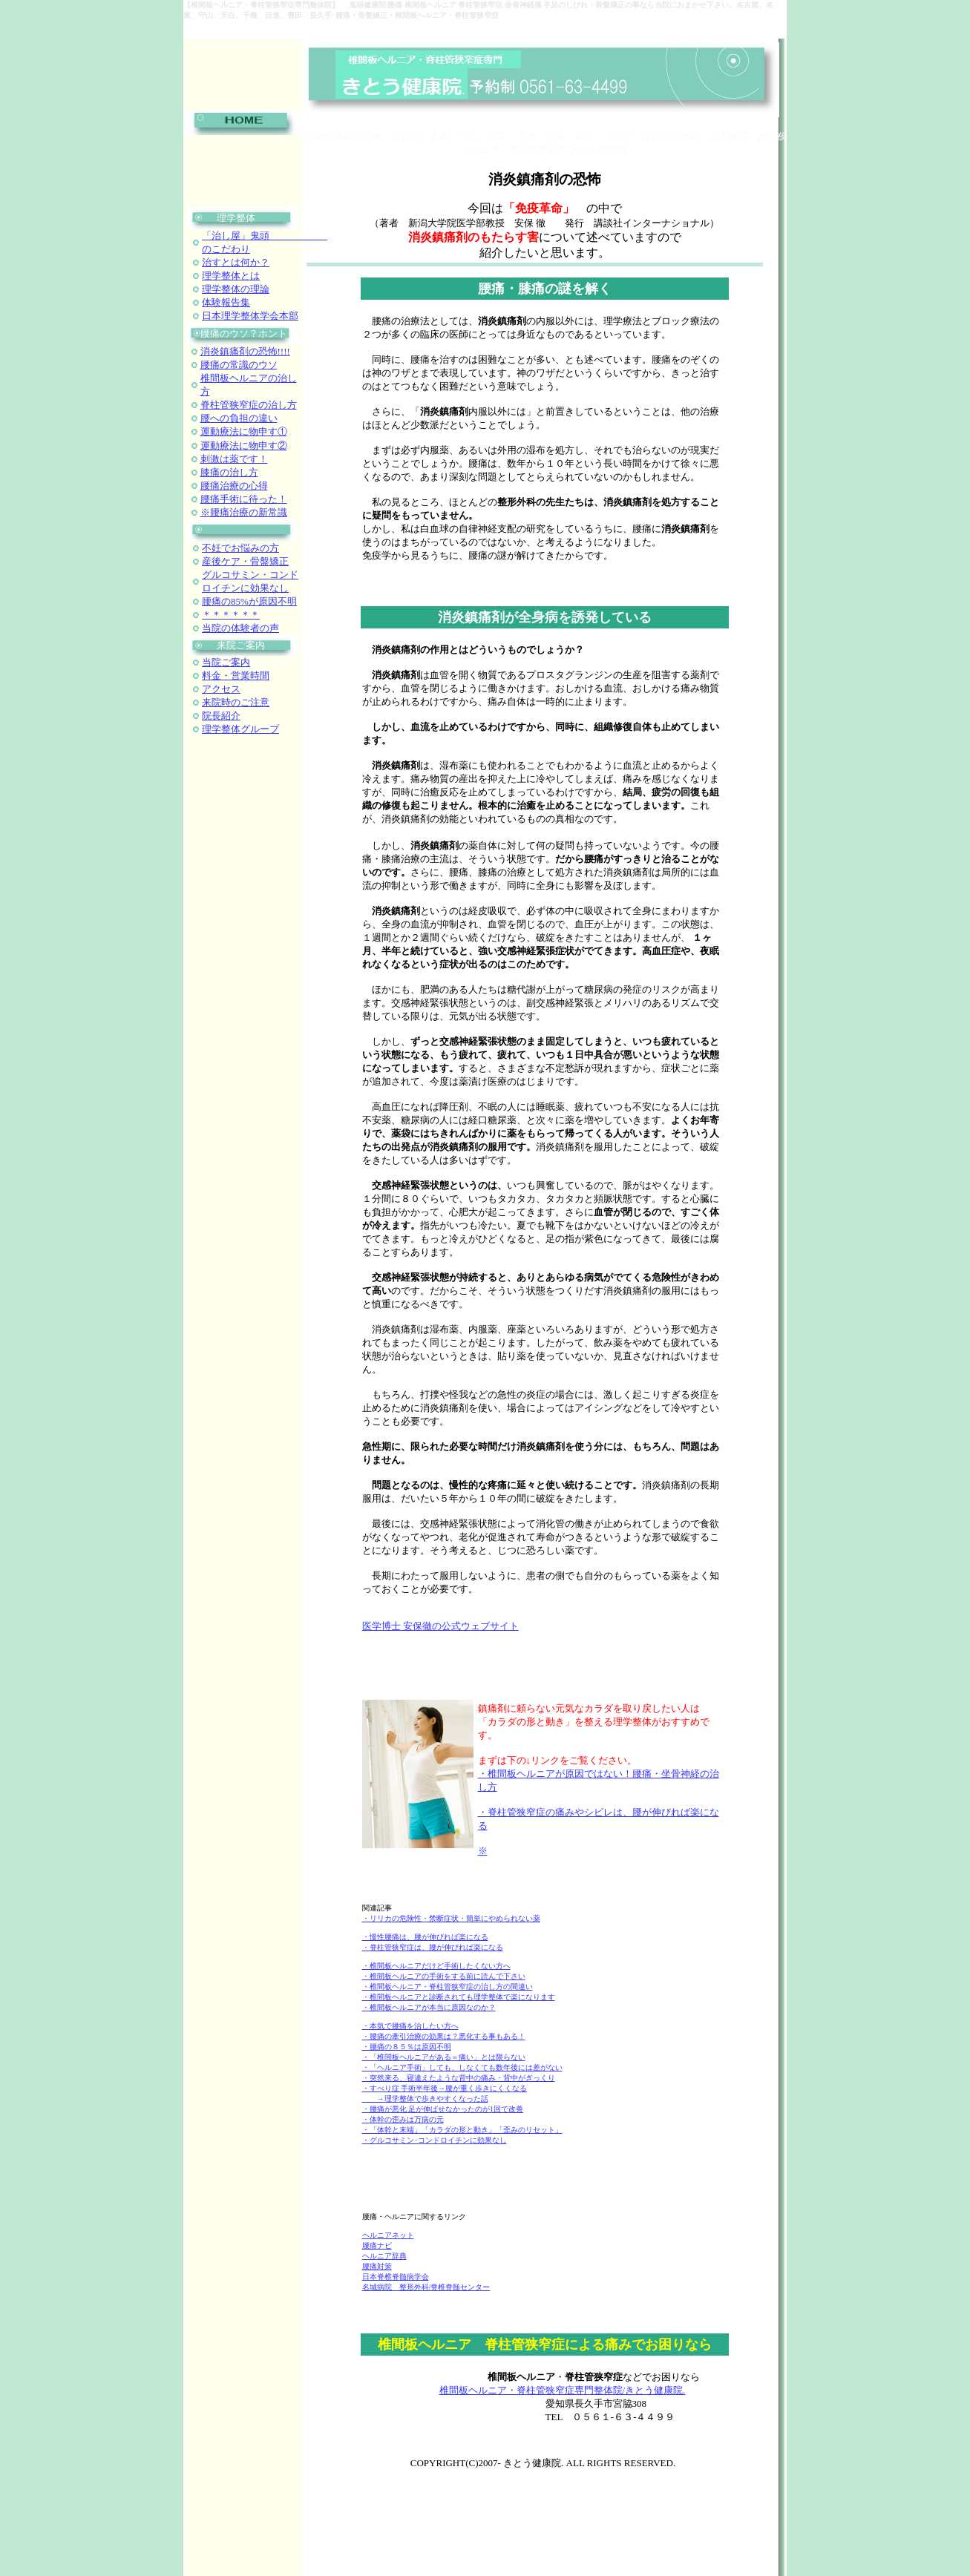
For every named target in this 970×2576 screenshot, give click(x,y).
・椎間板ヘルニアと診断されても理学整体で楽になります (458, 1997)
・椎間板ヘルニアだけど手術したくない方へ (436, 1966)
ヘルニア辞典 (384, 2256)
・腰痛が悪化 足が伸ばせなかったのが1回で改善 (443, 2109)
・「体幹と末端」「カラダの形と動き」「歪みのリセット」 (462, 2130)
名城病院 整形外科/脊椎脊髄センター (426, 2287)
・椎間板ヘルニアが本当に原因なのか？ (429, 2007)
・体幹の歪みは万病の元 (403, 2119)
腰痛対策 (377, 2266)
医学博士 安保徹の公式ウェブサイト (440, 1626)
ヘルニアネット (388, 2235)
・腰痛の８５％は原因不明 (406, 2047)
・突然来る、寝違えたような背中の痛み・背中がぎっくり (458, 2078)
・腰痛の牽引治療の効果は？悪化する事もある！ (443, 2036)
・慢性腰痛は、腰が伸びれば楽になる (425, 1937)
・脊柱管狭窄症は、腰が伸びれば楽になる (432, 1947)
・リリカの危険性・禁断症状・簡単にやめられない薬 (451, 1918)
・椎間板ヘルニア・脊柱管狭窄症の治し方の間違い (447, 1986)
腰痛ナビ (377, 2245)
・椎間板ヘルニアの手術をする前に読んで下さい (443, 1976)
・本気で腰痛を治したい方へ (410, 2026)
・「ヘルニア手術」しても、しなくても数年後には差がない (462, 2067)
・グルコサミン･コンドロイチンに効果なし (434, 2140)
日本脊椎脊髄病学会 (395, 2277)
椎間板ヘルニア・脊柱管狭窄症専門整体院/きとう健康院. (562, 2390)
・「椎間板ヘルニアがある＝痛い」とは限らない (443, 2057)
